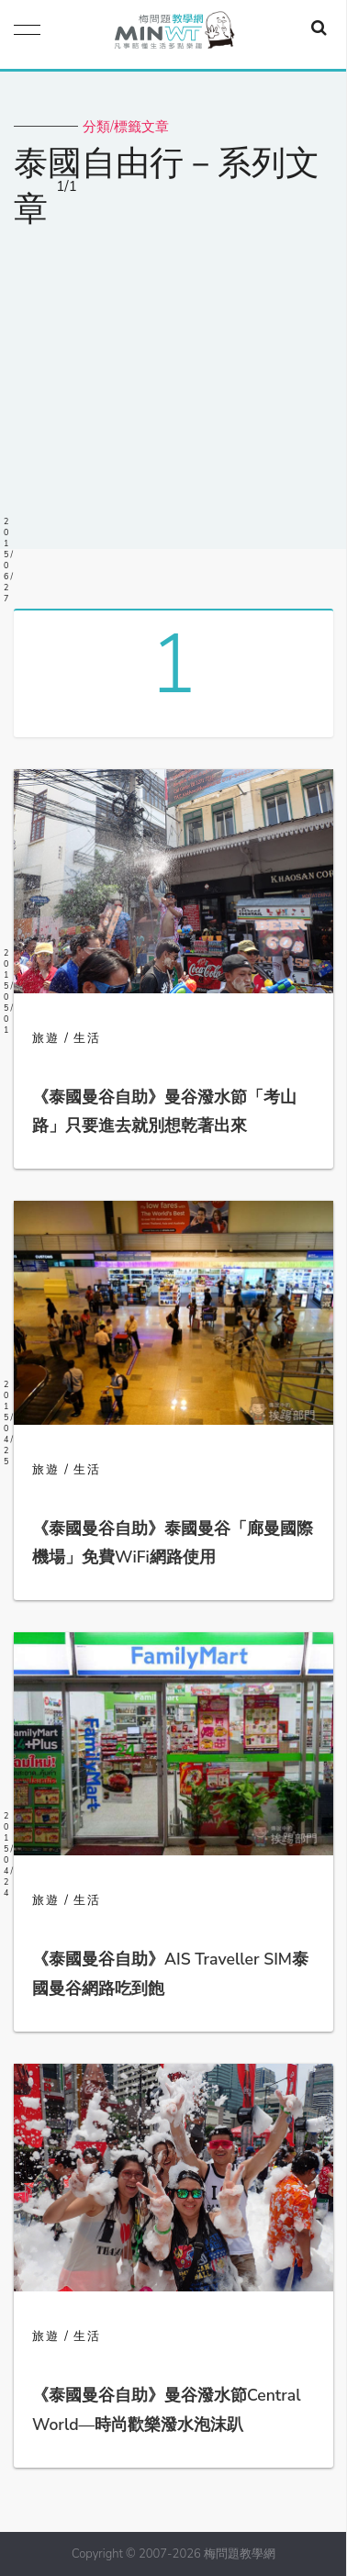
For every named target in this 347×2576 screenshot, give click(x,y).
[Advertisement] (173, 377)
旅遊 (46, 1038)
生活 (87, 1038)
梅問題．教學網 (173, 34)
